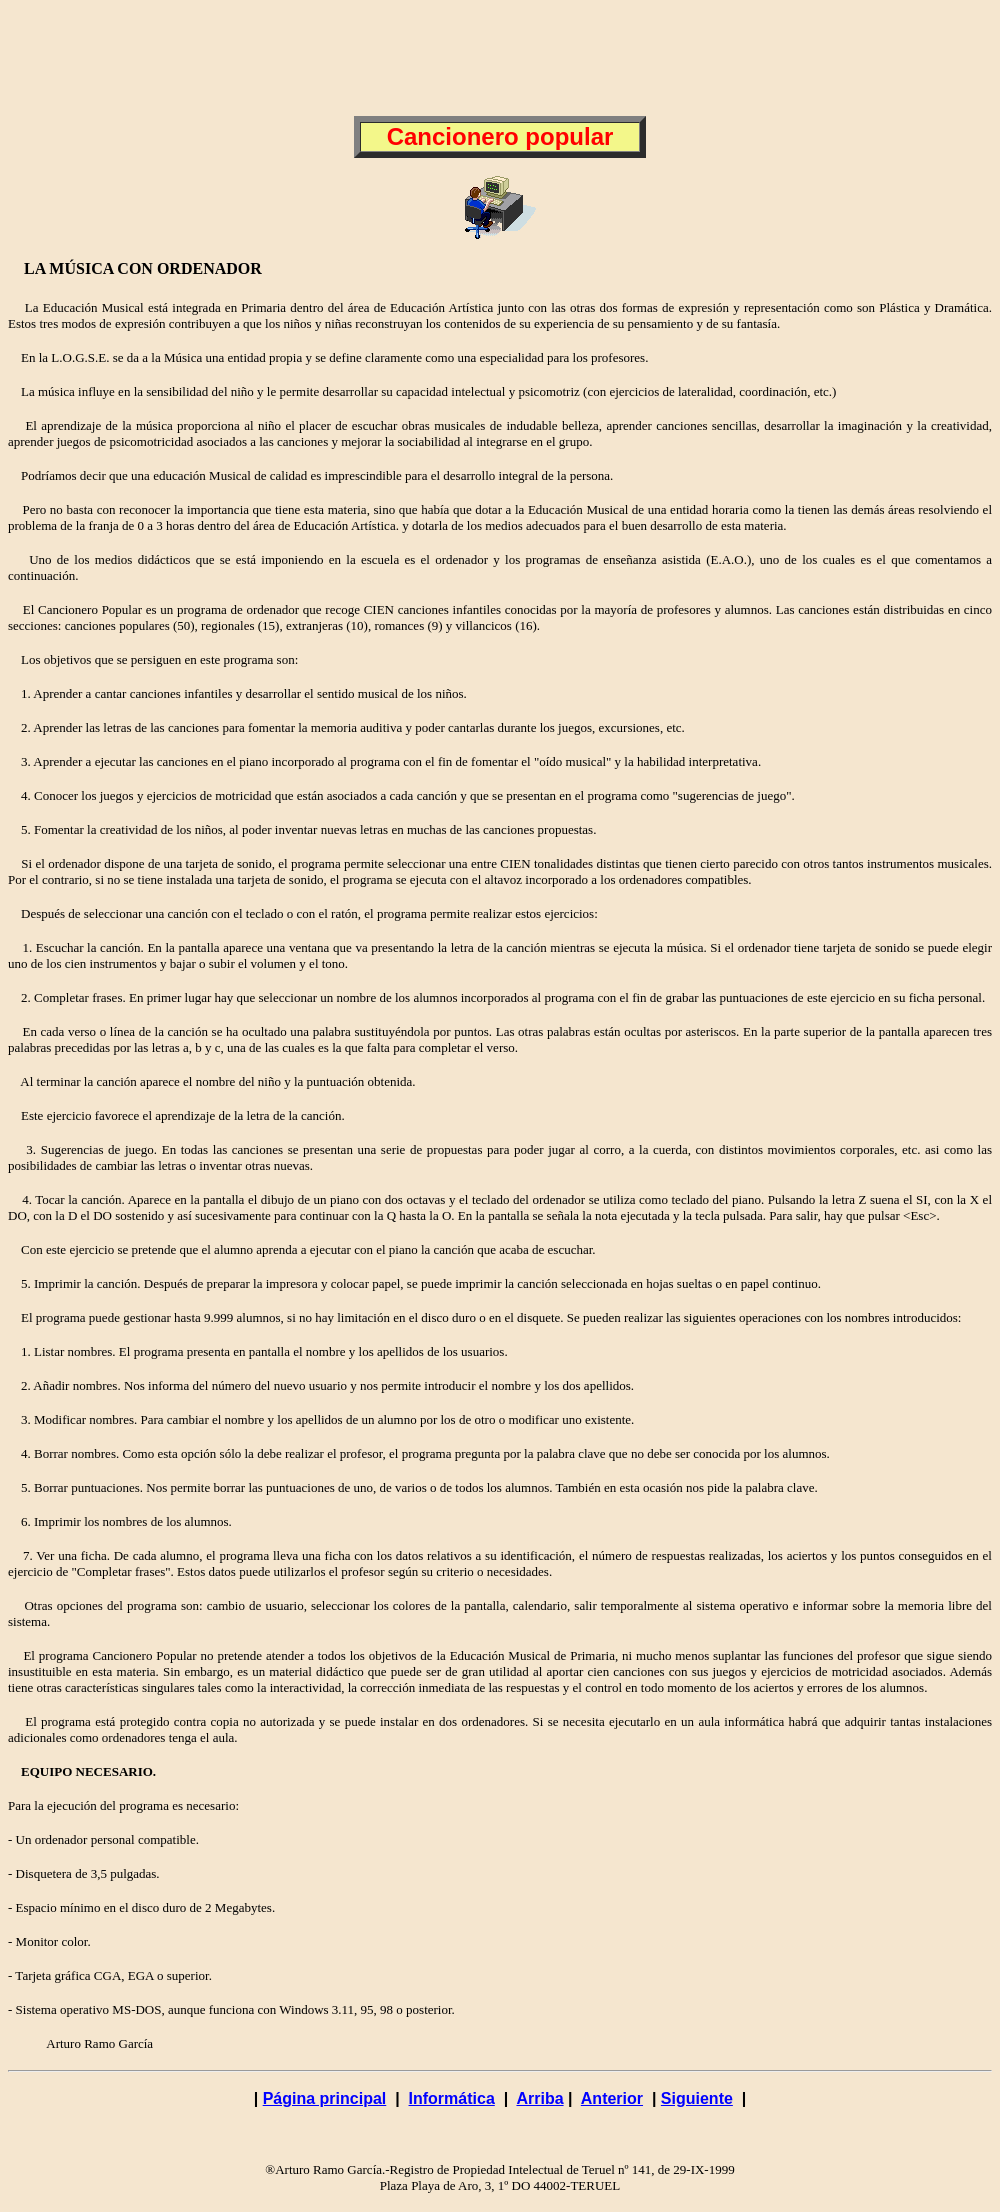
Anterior (612, 2098)
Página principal (325, 2098)
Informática (452, 2098)
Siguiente (697, 2098)
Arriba (539, 2098)
